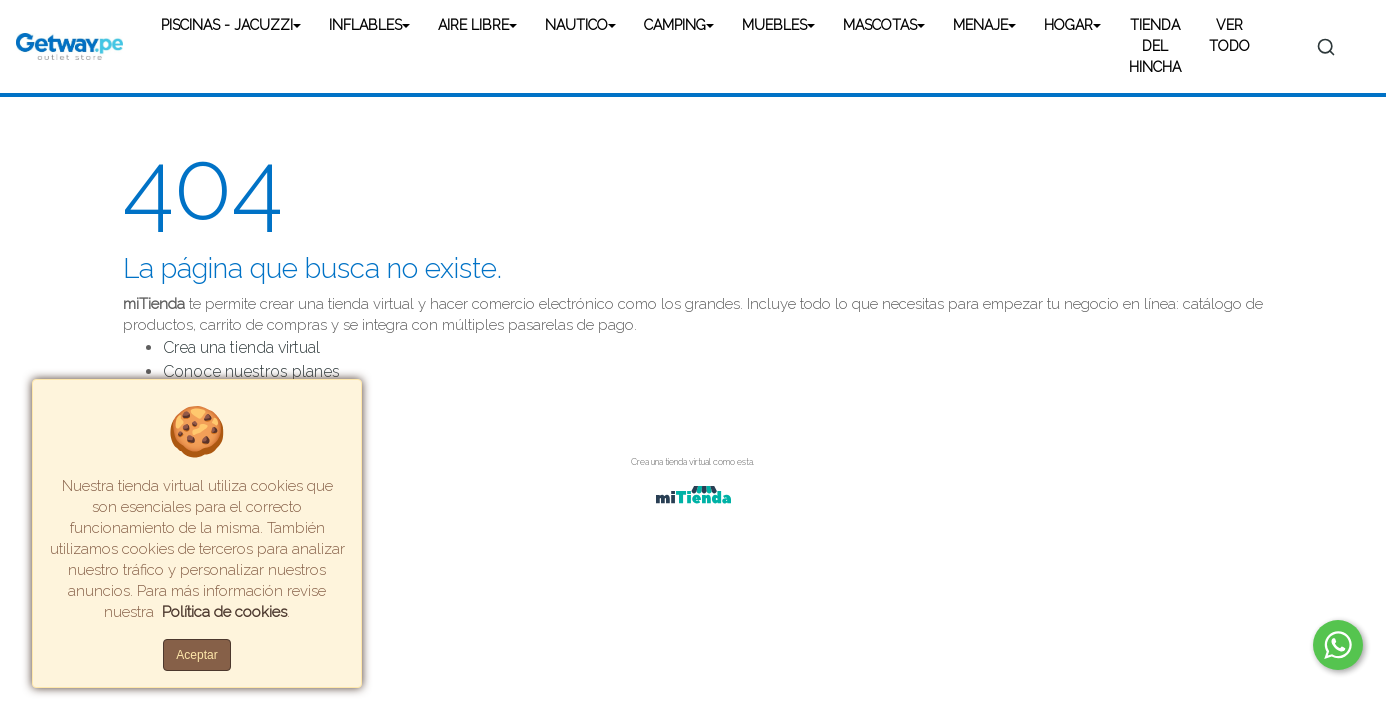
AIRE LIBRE (473, 25)
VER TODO (1229, 35)
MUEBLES (774, 25)
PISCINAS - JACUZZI (227, 25)
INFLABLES (365, 25)
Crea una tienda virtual (241, 347)
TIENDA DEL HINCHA (1155, 46)
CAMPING (675, 25)
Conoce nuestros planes (251, 371)
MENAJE (980, 25)
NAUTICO (576, 25)
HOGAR (1068, 25)
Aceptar (196, 655)
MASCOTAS (880, 25)
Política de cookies (224, 612)
